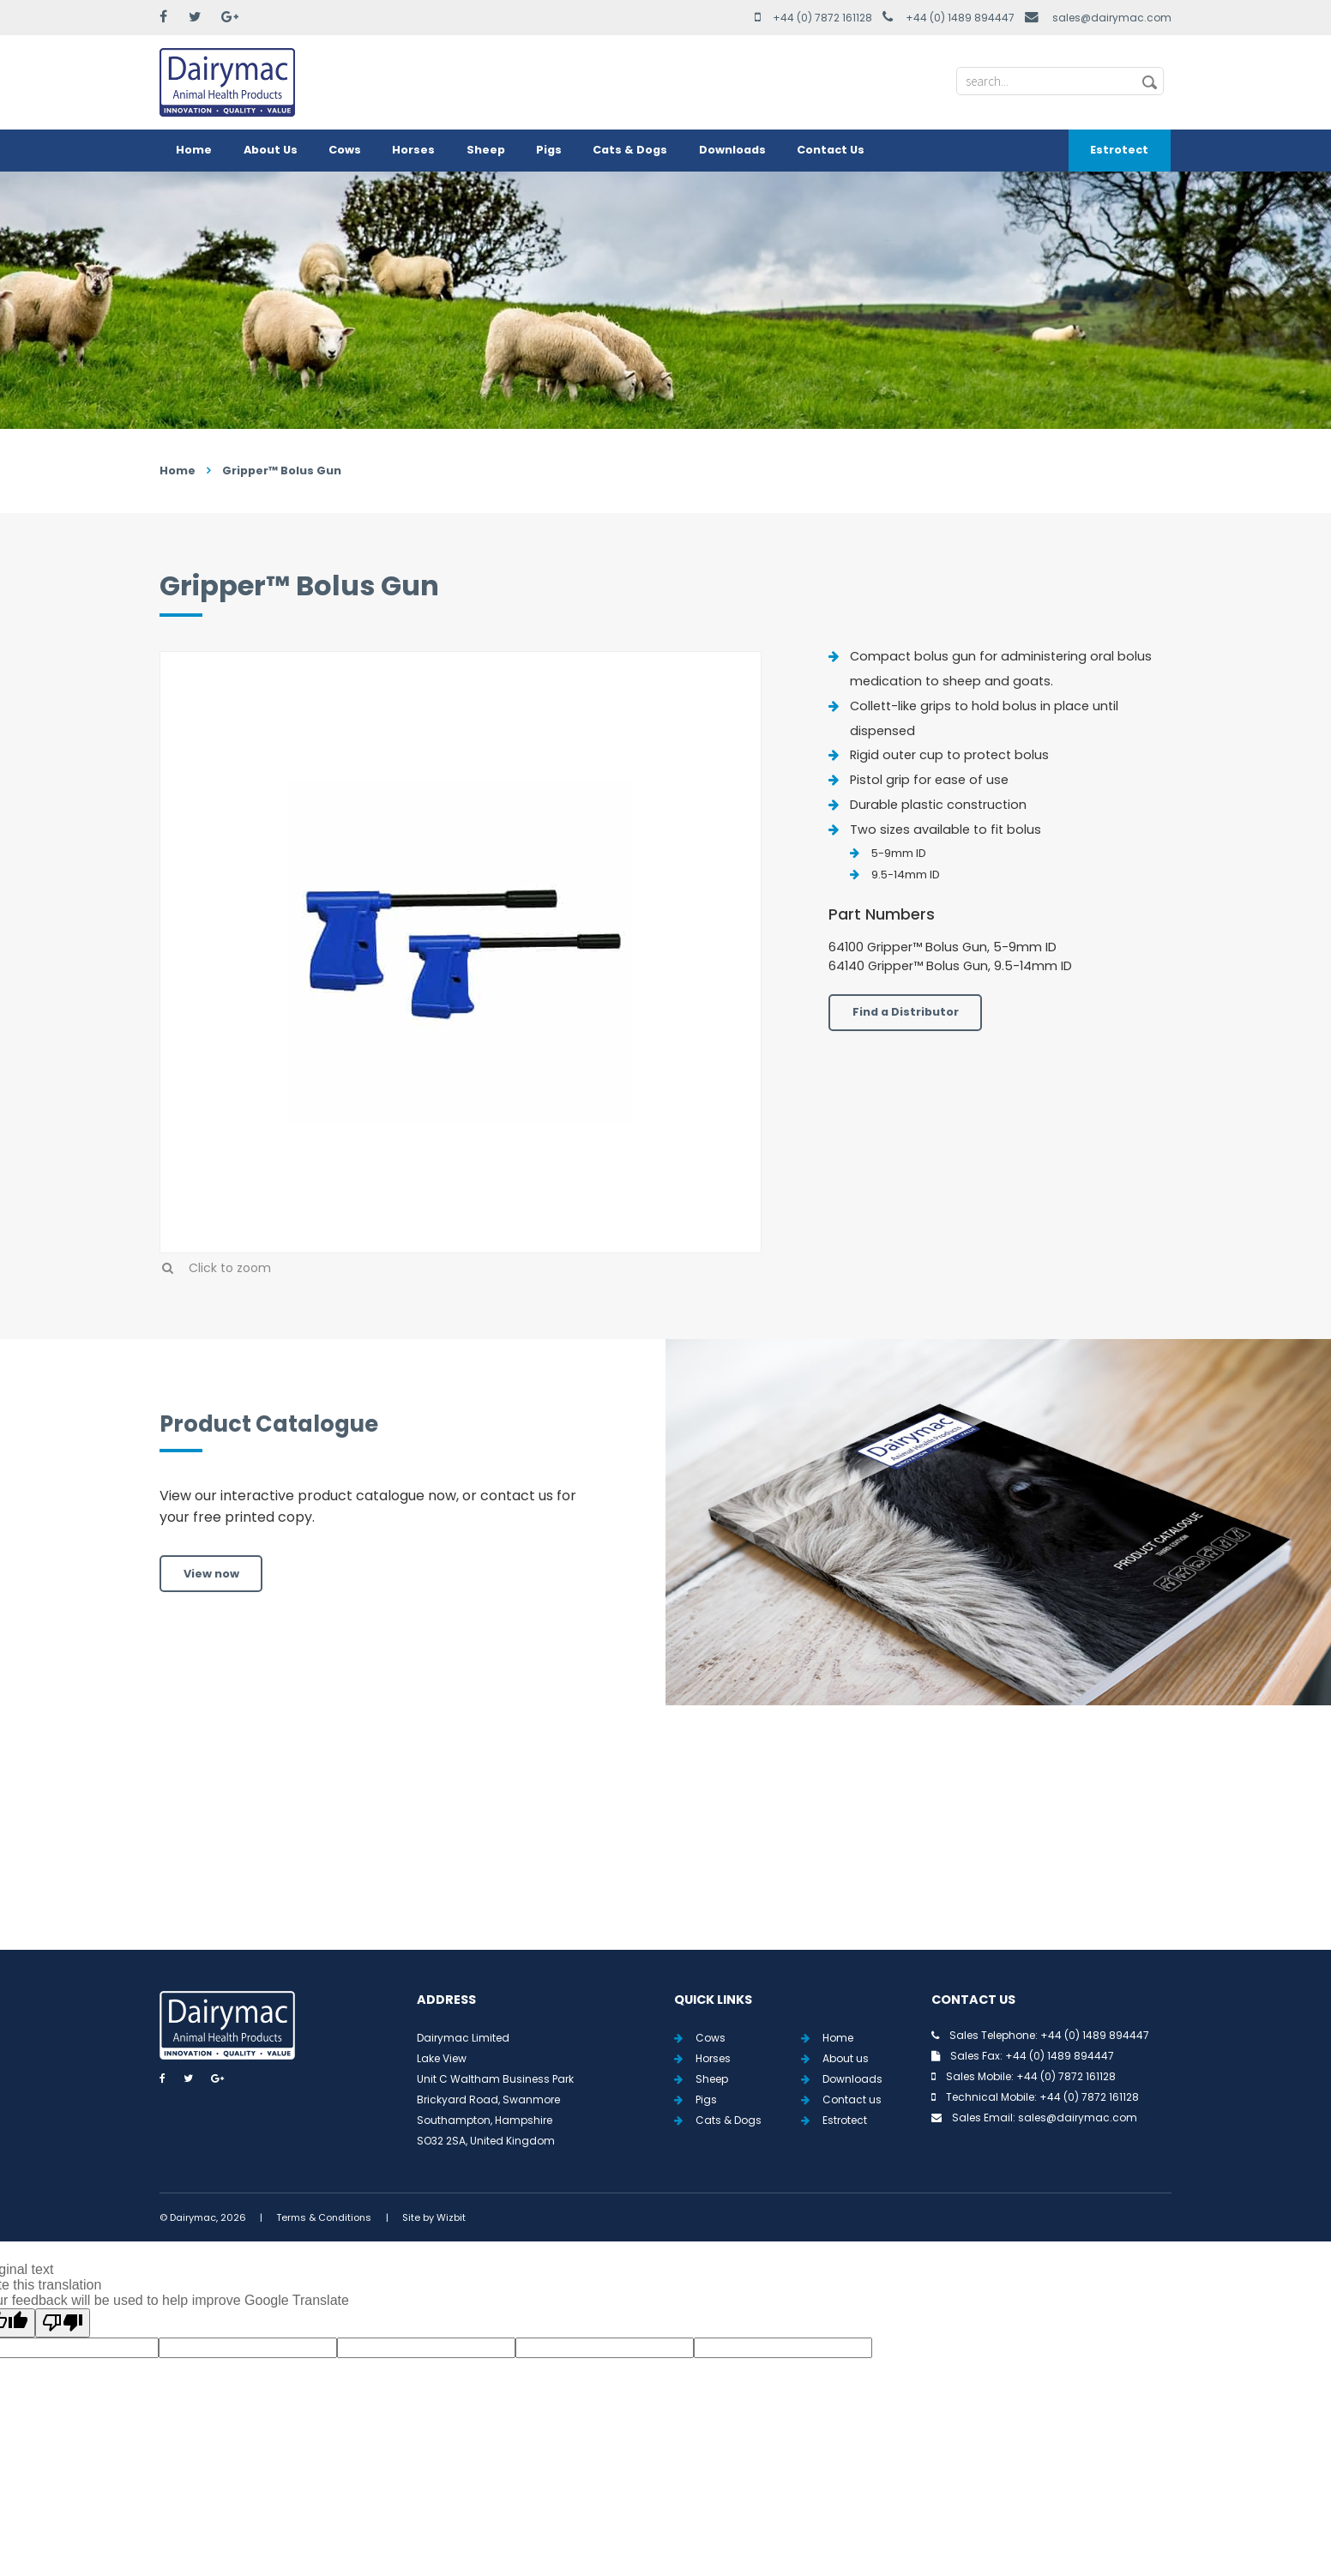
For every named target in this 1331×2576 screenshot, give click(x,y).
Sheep (486, 149)
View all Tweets (666, 1847)
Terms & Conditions (323, 2217)
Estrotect (1119, 149)
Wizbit (451, 2217)
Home (194, 149)
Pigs (549, 149)
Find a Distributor (905, 1011)
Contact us (852, 2099)
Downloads (732, 149)
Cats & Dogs (630, 149)
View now (211, 1573)
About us (845, 2058)
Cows (344, 149)
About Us (271, 149)
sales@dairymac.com (1111, 17)
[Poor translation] (62, 2323)
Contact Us (830, 149)
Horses (413, 149)
